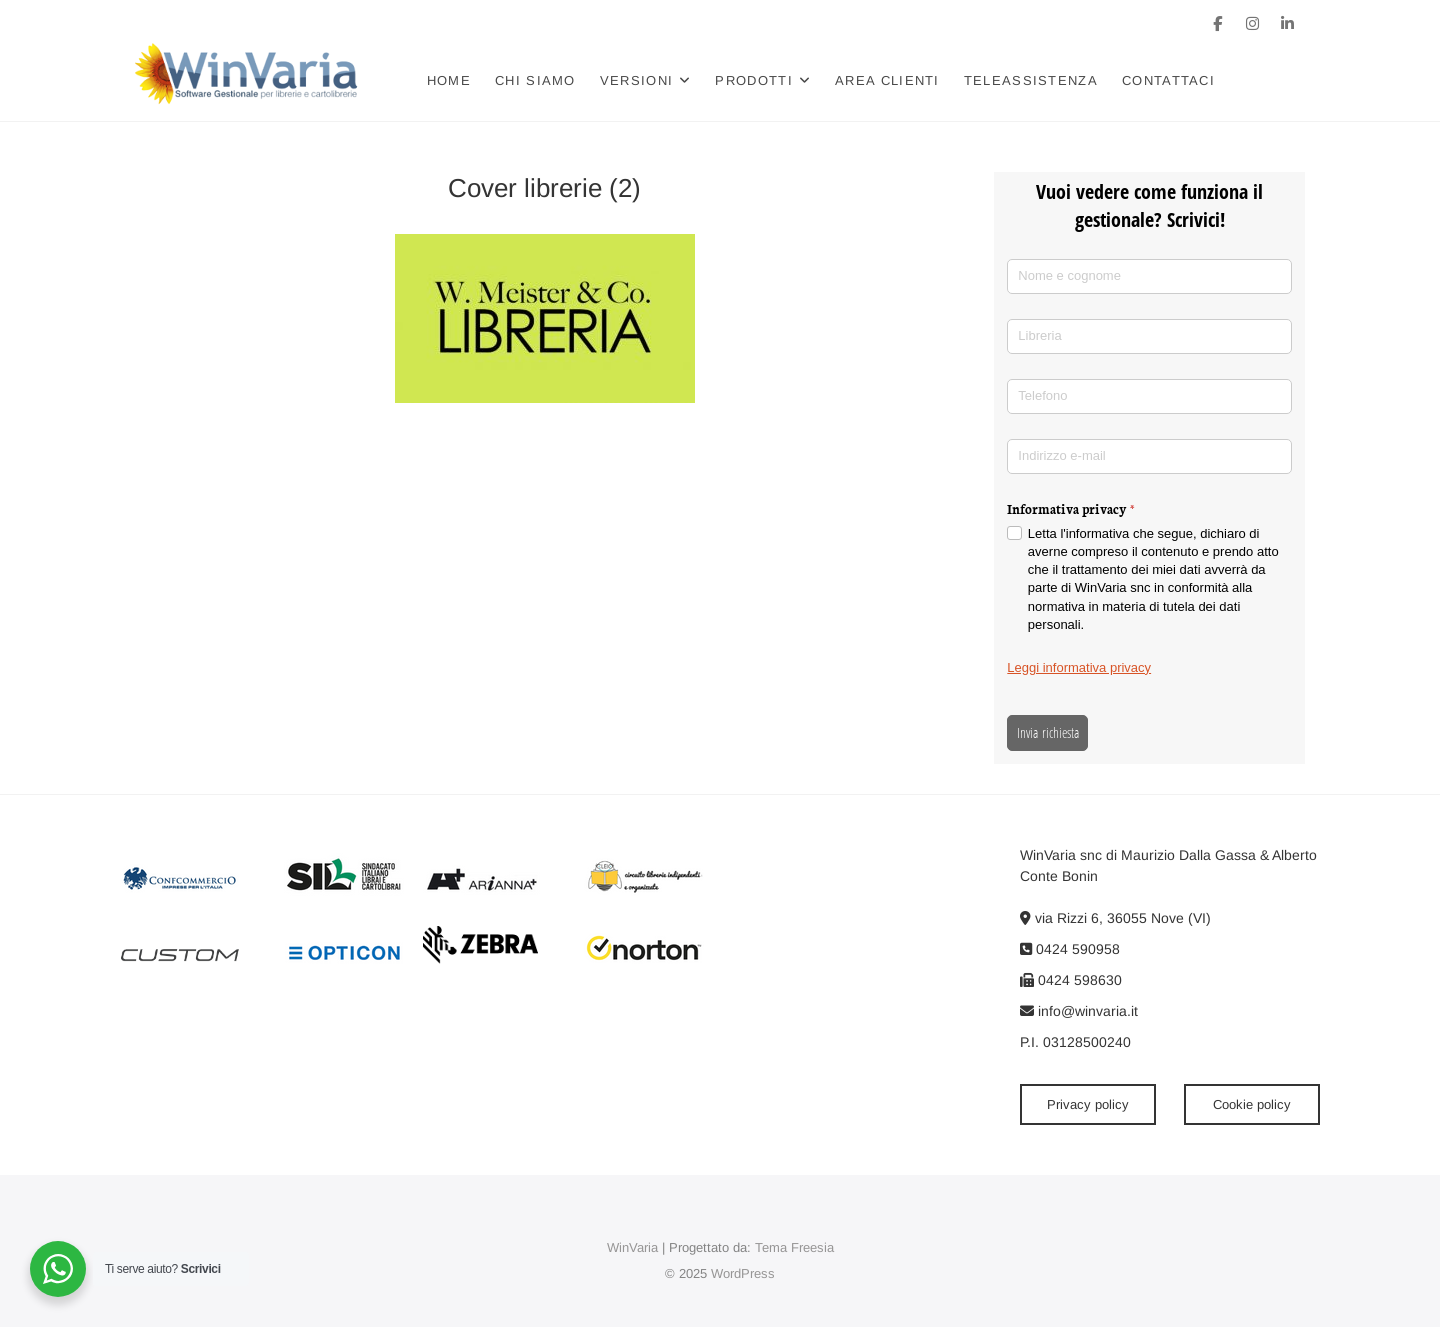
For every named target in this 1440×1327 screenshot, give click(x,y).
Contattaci (1168, 80)
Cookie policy (1252, 1104)
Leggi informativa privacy (1079, 667)
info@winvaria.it (1079, 1011)
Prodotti (753, 80)
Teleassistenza (1031, 80)
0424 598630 (1071, 980)
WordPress (743, 1273)
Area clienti (887, 80)
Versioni (636, 80)
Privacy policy (1088, 1104)
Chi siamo (535, 80)
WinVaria (632, 1247)
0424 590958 (1070, 949)
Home (449, 80)
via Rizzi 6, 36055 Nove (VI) (1115, 918)
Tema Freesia (794, 1247)
